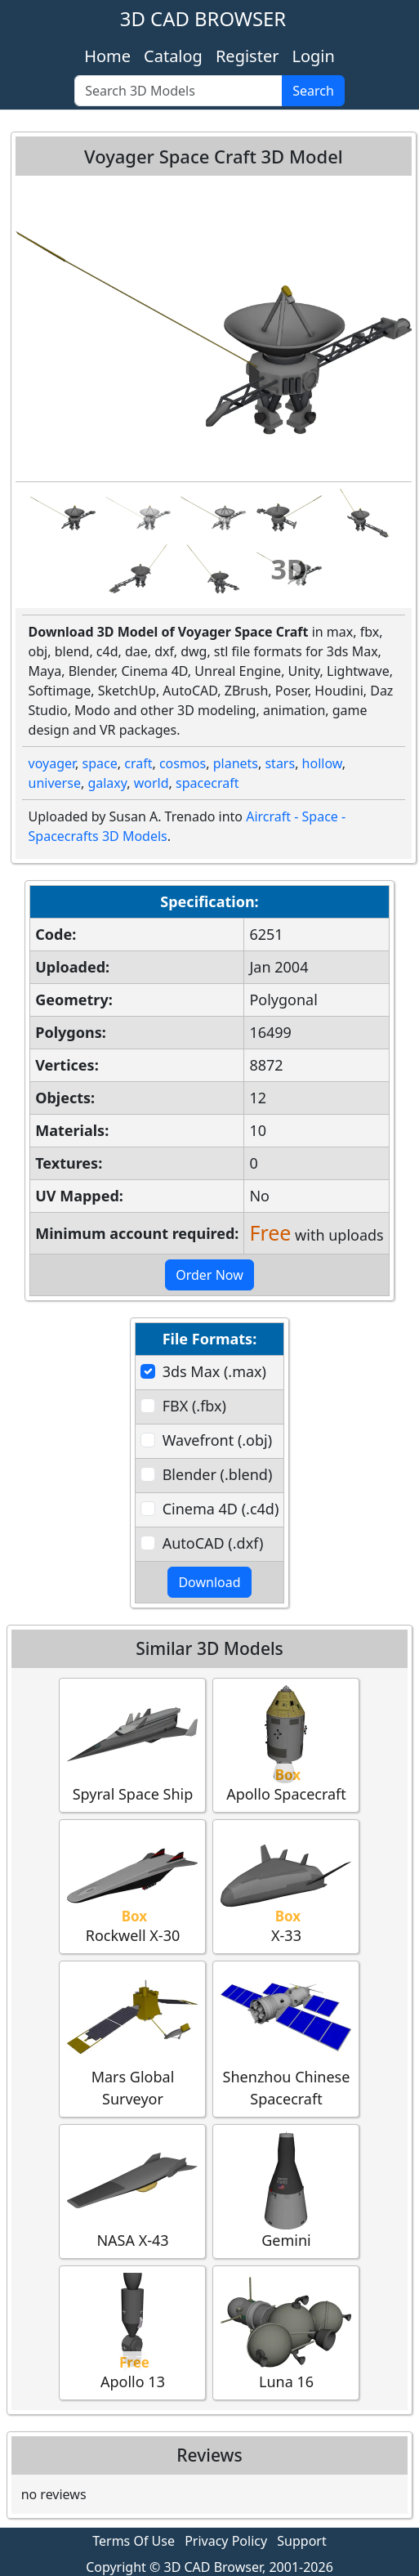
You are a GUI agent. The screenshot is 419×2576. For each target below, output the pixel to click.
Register (247, 56)
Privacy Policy (226, 2541)
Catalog (173, 56)
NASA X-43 (132, 2190)
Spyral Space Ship (132, 1744)
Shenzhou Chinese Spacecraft (286, 2038)
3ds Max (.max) (214, 1371)
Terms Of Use (133, 2541)
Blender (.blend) (218, 1474)
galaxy (107, 783)
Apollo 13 (132, 2332)
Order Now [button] (209, 1275)
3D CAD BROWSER (203, 18)
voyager (52, 763)
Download (209, 1582)
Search (313, 91)
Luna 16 (286, 2332)
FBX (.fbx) (194, 1405)
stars (280, 763)
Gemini (286, 2190)
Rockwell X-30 (132, 1886)
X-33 (286, 1886)
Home (107, 56)
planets (235, 763)
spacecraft (207, 783)
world (151, 783)
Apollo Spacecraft (286, 1744)
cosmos (182, 763)
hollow (322, 763)
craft (138, 763)
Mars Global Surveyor (132, 2038)
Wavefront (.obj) (217, 1440)
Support (301, 2541)
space (100, 763)
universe (55, 783)
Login (313, 56)
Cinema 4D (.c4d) (221, 1508)
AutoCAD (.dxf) (213, 1543)
